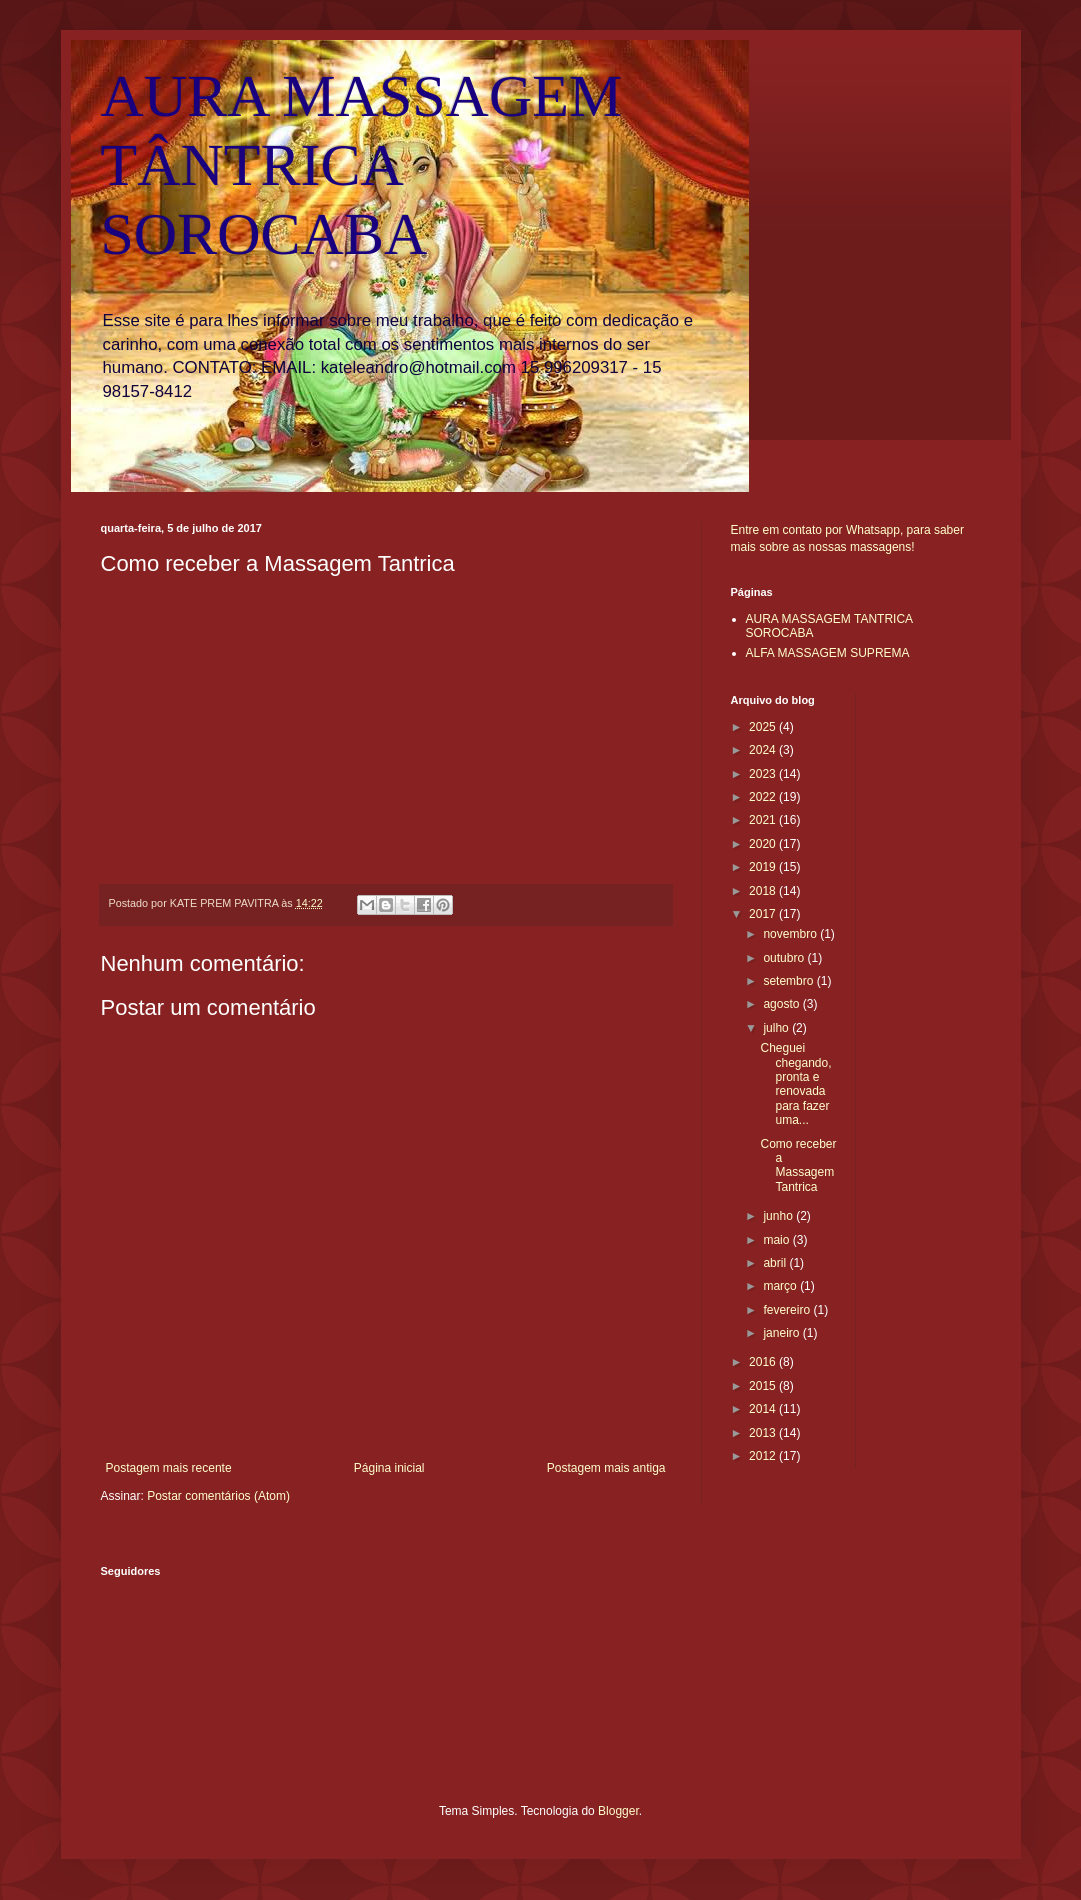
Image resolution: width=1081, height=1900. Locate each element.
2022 (764, 797)
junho (779, 1216)
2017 (764, 914)
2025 (764, 727)
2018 (764, 891)
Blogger (618, 1811)
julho (777, 1028)
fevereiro (788, 1310)
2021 (764, 820)
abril (776, 1263)
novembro (791, 934)
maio (777, 1240)
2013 (764, 1433)
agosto (782, 1004)
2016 (764, 1362)
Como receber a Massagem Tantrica (798, 1165)
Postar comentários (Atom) (218, 1496)
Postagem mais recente (169, 1468)
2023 (764, 774)
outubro (785, 958)
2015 (764, 1386)
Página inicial (389, 1468)
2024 (764, 750)
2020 (764, 844)
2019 (764, 867)
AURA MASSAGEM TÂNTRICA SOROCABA (362, 165)
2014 (764, 1409)
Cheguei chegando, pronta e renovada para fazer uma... (795, 1084)
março (781, 1286)
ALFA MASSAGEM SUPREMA (828, 653)
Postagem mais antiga (606, 1468)
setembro (789, 981)
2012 (764, 1456)
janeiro (782, 1333)
